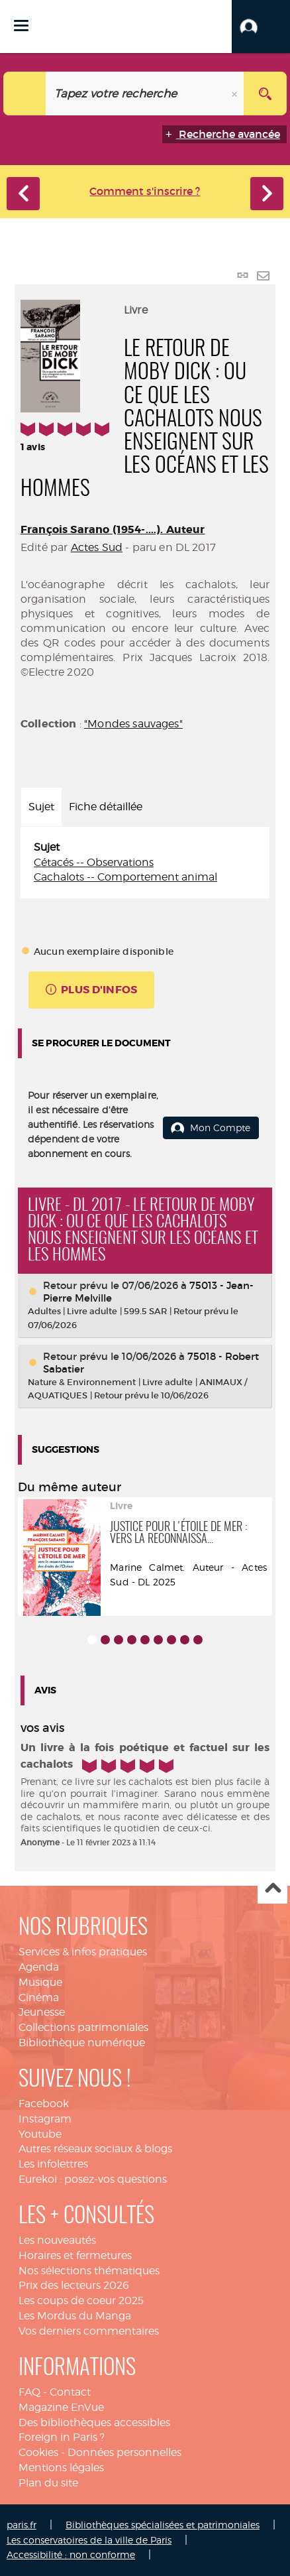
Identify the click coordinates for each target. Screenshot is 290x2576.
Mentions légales (61, 2467)
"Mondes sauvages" (133, 723)
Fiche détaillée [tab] (105, 806)
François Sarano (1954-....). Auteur (113, 529)
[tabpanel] (145, 863)
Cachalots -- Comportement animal (125, 877)
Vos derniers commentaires (89, 2331)
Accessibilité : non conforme (71, 2554)
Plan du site (48, 2483)
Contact (70, 2392)
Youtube (40, 2134)
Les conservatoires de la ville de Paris (89, 2539)
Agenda (39, 1967)
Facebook (44, 2103)
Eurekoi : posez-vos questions (93, 2179)
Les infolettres (53, 2164)
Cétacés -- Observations (94, 862)
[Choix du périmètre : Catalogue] (24, 93)
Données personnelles (124, 2452)
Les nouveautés (57, 2240)
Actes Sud (96, 547)
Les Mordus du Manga (75, 2315)
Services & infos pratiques (83, 1951)
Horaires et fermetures (75, 2255)
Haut (272, 1889)
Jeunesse (42, 2012)
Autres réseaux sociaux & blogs (95, 2148)
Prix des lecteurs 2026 (74, 2285)
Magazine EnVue (61, 2407)
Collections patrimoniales (83, 2027)
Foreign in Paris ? (62, 2437)
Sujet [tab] (41, 806)
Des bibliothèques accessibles (94, 2422)
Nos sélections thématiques (89, 2270)
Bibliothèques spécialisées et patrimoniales (163, 2524)
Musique (40, 1982)
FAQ (29, 2392)
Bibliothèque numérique (82, 2042)
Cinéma (39, 1997)
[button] (261, 26)
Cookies (38, 2452)
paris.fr (21, 2524)
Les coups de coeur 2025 (81, 2300)
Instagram (45, 2119)
